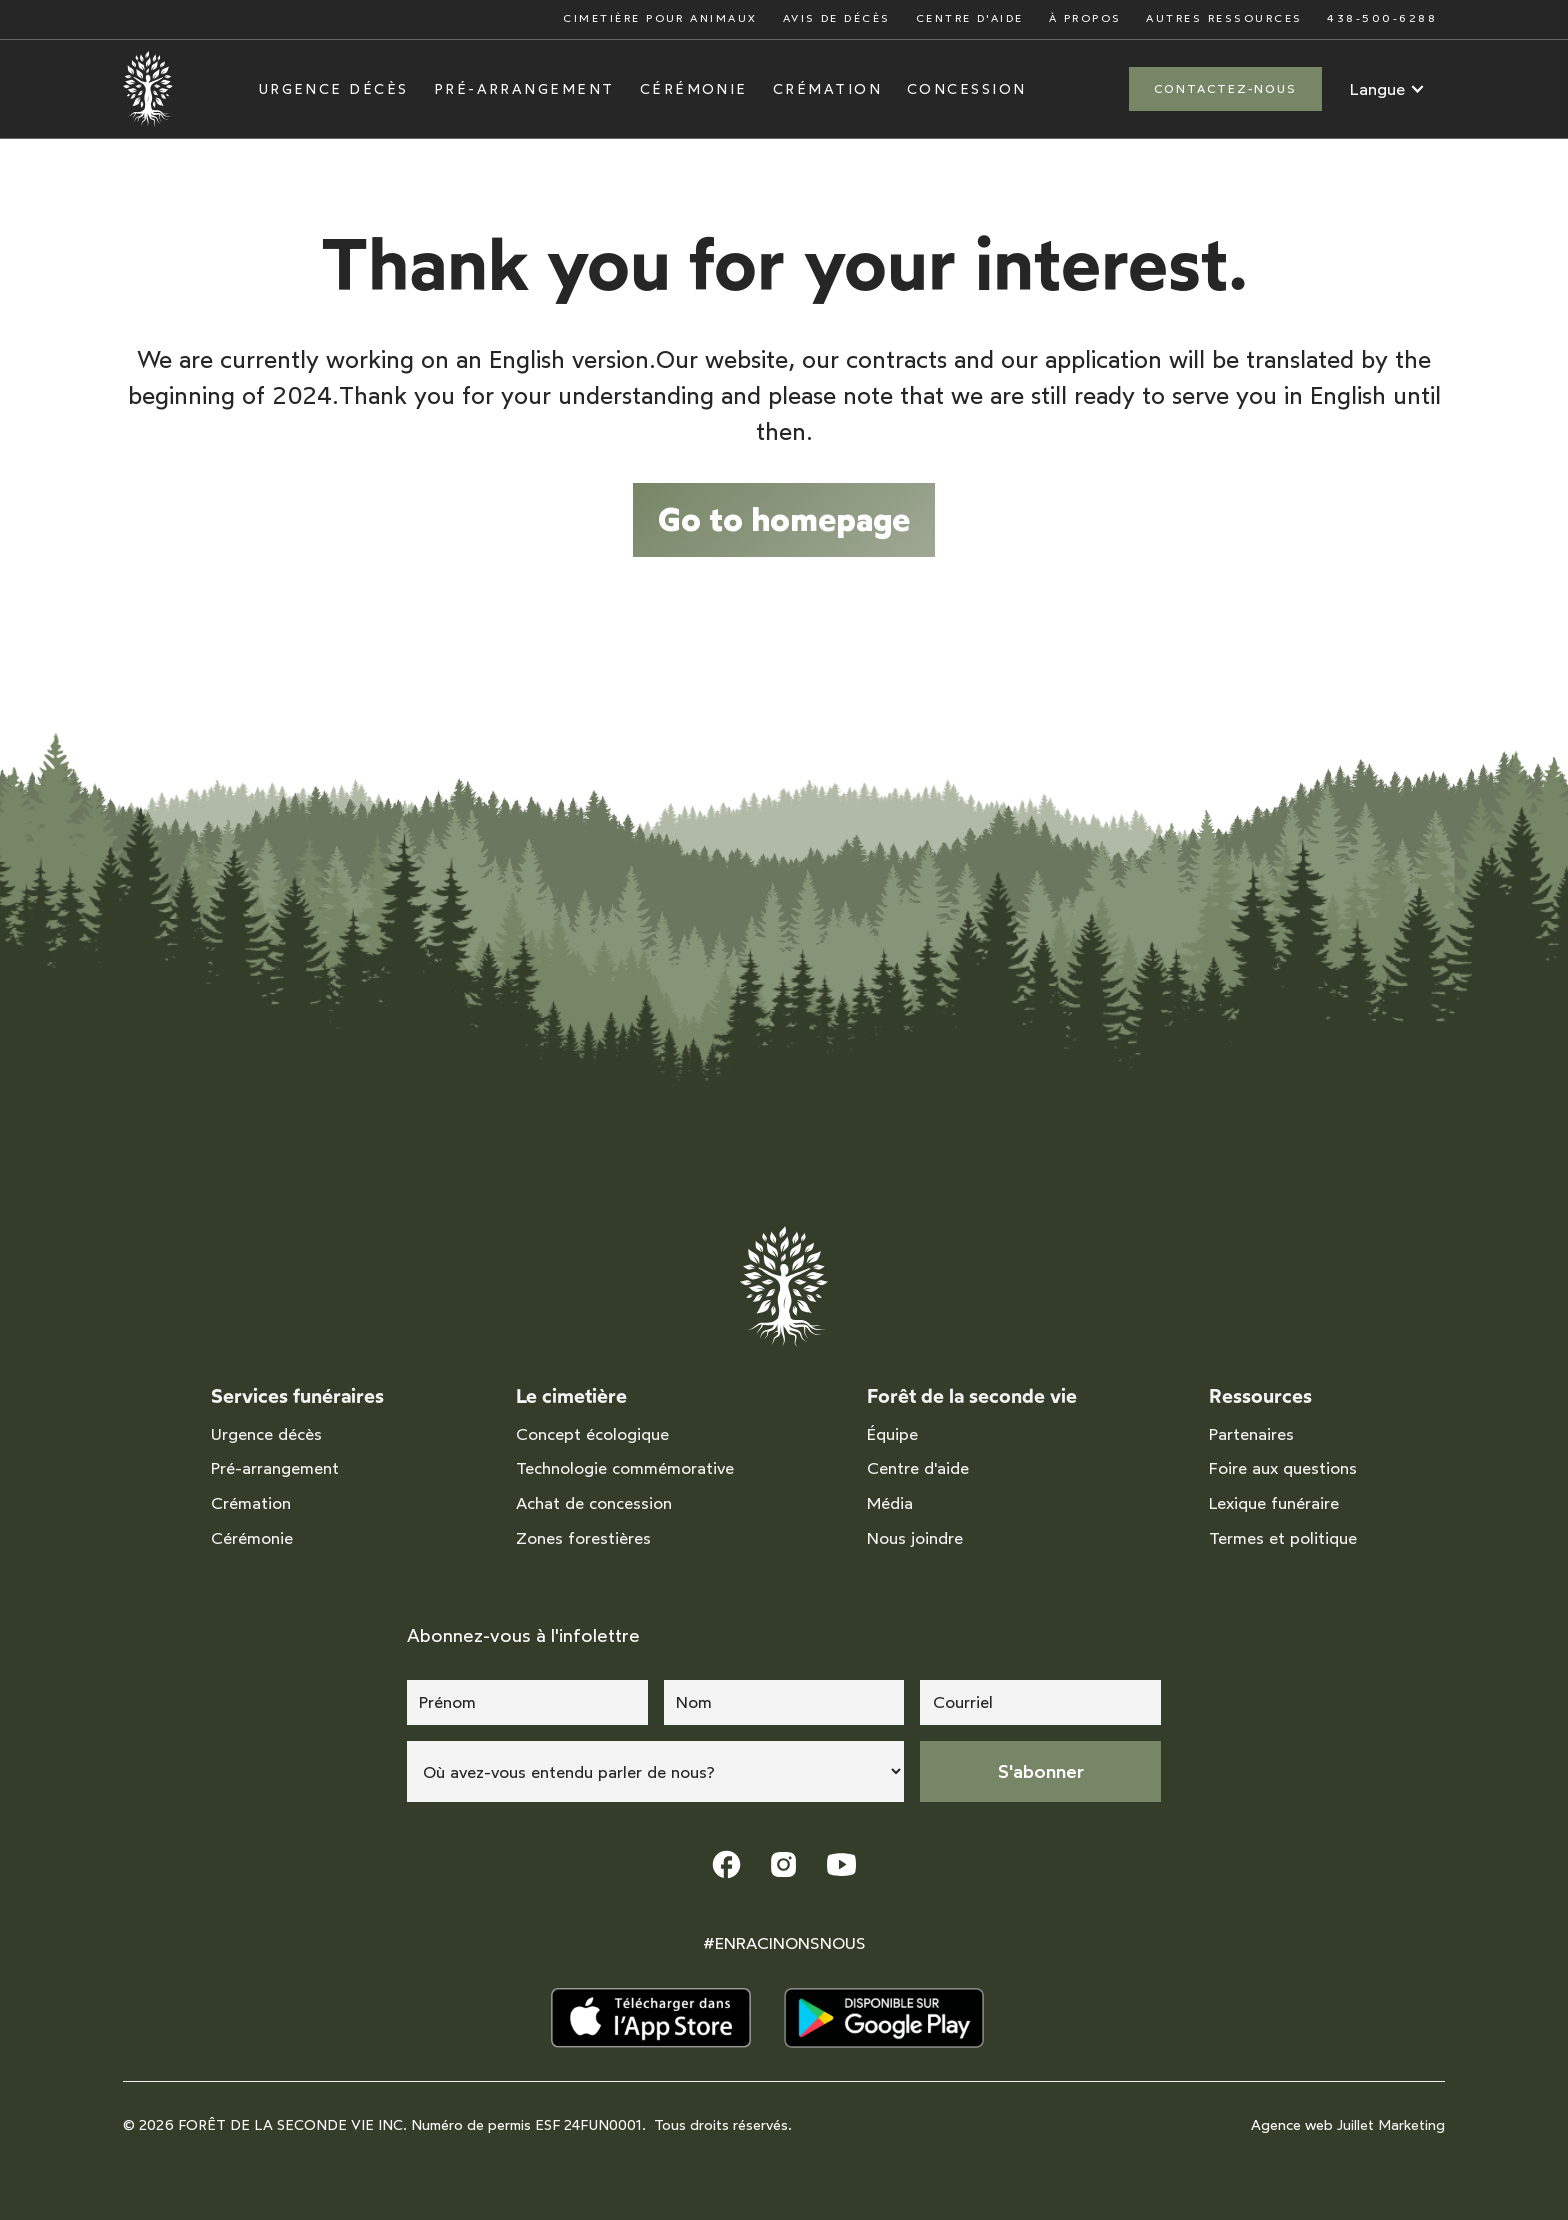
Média (890, 1503)
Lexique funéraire (1274, 1503)
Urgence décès (334, 89)
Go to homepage (784, 519)
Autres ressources (1224, 18)
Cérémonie (694, 89)
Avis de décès (837, 18)
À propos (1085, 18)
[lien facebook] (726, 1864)
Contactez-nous (1225, 89)
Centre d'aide (970, 18)
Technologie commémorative (625, 1468)
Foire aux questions (1283, 1468)
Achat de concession (594, 1503)
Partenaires (1251, 1434)
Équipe (892, 1434)
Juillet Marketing (1391, 2125)
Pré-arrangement (524, 89)
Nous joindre (915, 1538)
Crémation (827, 89)
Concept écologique (592, 1434)
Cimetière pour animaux (660, 18)
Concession (967, 89)
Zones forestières (583, 1538)
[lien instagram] (783, 1864)
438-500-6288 (1382, 18)
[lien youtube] (841, 1864)
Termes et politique (1283, 1538)
